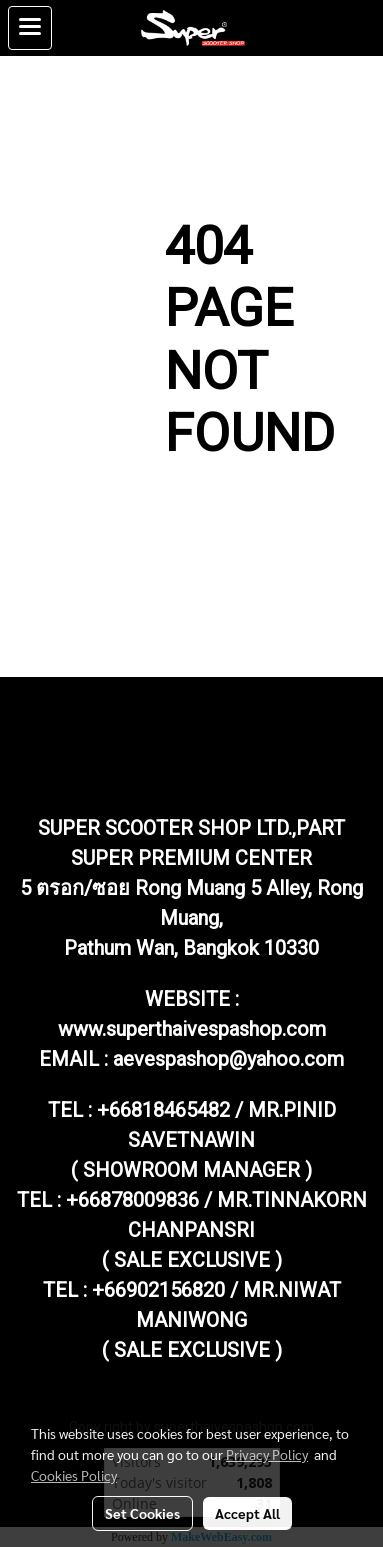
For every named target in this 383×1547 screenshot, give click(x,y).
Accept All (247, 1513)
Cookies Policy (74, 1475)
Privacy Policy (267, 1454)
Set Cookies (142, 1513)
